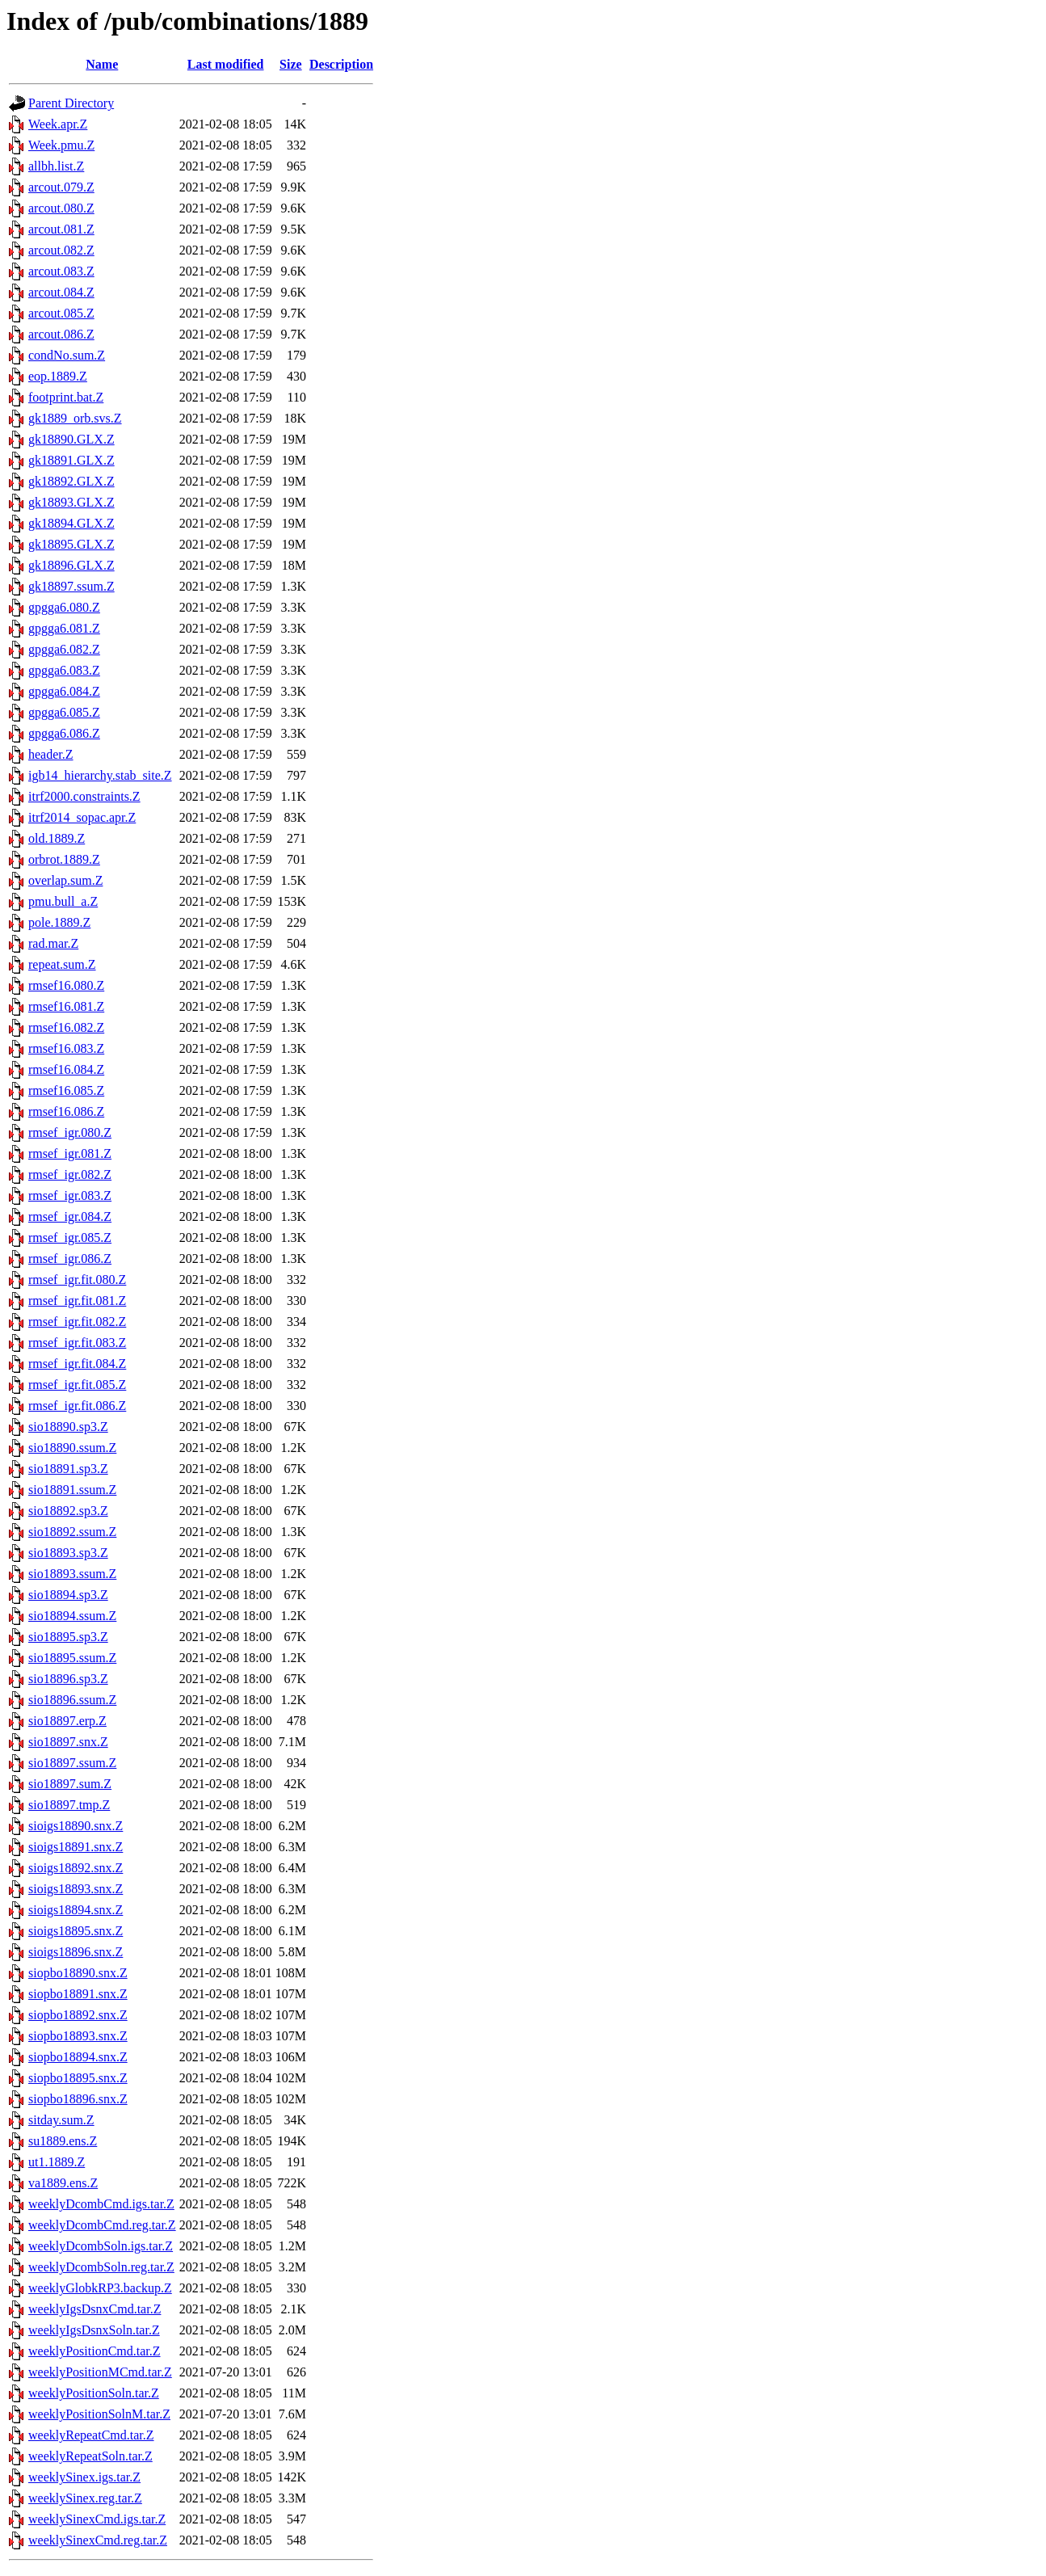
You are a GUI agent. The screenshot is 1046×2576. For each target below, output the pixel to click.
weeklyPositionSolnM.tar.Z (99, 2414)
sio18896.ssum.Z (72, 1700)
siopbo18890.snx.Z (78, 1973)
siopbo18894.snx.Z (78, 2057)
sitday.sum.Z (61, 2120)
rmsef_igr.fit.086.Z (77, 1405)
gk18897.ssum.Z (71, 586)
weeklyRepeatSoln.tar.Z (90, 2456)
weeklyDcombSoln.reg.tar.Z (101, 2267)
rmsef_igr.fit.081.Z (77, 1300)
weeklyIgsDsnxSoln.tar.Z (94, 2330)
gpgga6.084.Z (64, 691)
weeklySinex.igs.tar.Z (84, 2477)
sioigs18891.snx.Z (75, 1847)
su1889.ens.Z (62, 2141)
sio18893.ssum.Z (72, 1574)
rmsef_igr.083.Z (69, 1195)
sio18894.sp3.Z (68, 1595)
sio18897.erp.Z (67, 1721)
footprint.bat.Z (65, 397)
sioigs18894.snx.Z (75, 1910)
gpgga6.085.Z (64, 712)
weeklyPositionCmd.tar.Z (94, 2351)
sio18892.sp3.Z (68, 1510)
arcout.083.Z (61, 271)
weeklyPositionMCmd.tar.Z (100, 2372)
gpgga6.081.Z (64, 628)
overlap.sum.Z (65, 880)
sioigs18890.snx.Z (75, 1826)
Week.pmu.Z (61, 145)
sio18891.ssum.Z (72, 1489)
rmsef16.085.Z (66, 1090)
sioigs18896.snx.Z (75, 1952)
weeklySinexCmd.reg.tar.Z (97, 2540)
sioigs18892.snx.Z (75, 1868)
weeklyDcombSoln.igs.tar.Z (100, 2246)
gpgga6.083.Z (64, 670)
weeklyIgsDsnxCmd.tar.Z (94, 2309)
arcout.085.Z (61, 313)
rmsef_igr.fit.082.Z (77, 1321)
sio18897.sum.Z (69, 1784)
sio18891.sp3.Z (68, 1468)
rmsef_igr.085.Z (69, 1237)
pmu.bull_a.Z (63, 901)
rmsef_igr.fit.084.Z (77, 1363)
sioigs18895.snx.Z (75, 1931)
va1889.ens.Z (63, 2183)
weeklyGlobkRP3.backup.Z (100, 2288)
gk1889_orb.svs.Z (75, 418)
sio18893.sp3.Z (68, 1552)
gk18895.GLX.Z (71, 544)
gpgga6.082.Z (64, 649)
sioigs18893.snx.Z (75, 1889)
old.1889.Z (56, 838)
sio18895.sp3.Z (68, 1637)
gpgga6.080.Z (64, 607)
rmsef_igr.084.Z (69, 1216)
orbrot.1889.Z (64, 859)
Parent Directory (71, 103)
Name (102, 64)
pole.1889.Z (59, 922)
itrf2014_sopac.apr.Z (82, 817)
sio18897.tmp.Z (69, 1805)
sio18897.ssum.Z (72, 1763)
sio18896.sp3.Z (68, 1679)
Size (290, 64)
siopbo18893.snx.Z (78, 2036)
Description (341, 64)
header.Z (51, 754)
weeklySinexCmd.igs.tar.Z (97, 2519)
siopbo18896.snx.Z (78, 2099)
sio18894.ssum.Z (72, 1616)
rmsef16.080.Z (66, 985)
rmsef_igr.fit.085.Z (77, 1384)
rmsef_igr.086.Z (69, 1258)
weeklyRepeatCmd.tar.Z (91, 2435)
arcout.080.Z (61, 208)
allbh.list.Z (56, 166)
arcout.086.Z (61, 334)
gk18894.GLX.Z (71, 523)
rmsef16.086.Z (66, 1111)
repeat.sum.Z (62, 964)
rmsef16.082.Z (66, 1027)
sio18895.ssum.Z (72, 1658)
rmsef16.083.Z (66, 1048)
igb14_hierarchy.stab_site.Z (100, 775)
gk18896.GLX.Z (71, 565)
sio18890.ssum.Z (72, 1447)
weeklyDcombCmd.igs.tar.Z (101, 2204)
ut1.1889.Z (56, 2162)
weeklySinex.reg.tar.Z (85, 2498)
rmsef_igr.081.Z (69, 1153)
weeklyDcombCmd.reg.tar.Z (102, 2225)
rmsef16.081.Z (66, 1006)
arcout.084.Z (61, 292)
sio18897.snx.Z (68, 1742)
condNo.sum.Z (66, 355)
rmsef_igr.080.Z (69, 1132)
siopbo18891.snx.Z (78, 1994)
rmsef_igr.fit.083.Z (77, 1342)
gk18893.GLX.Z (71, 502)
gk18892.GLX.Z (71, 481)
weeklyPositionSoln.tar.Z (93, 2393)
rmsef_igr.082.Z (69, 1174)
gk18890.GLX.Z (71, 439)
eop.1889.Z (57, 376)
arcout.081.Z (61, 229)
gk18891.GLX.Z (71, 460)
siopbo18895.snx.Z (78, 2078)
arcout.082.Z (61, 250)
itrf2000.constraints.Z (84, 796)
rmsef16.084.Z (66, 1069)
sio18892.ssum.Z (72, 1531)
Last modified (225, 64)
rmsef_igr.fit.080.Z (77, 1279)
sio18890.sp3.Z (68, 1426)
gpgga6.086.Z (64, 733)
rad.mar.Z (53, 943)
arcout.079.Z (61, 187)
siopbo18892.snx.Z (78, 2015)
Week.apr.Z (57, 124)
